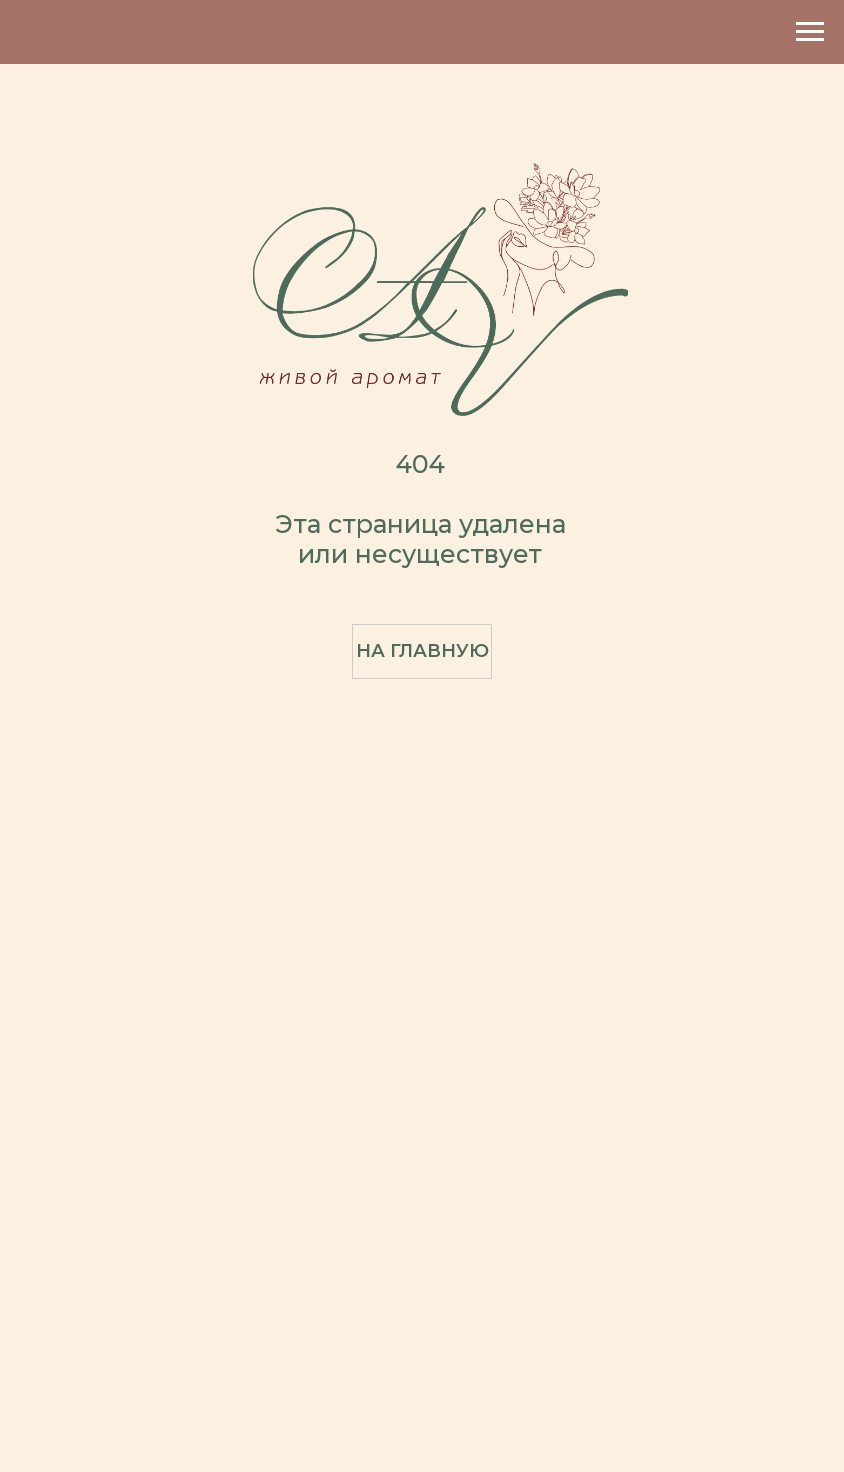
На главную (422, 651)
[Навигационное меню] (810, 32)
